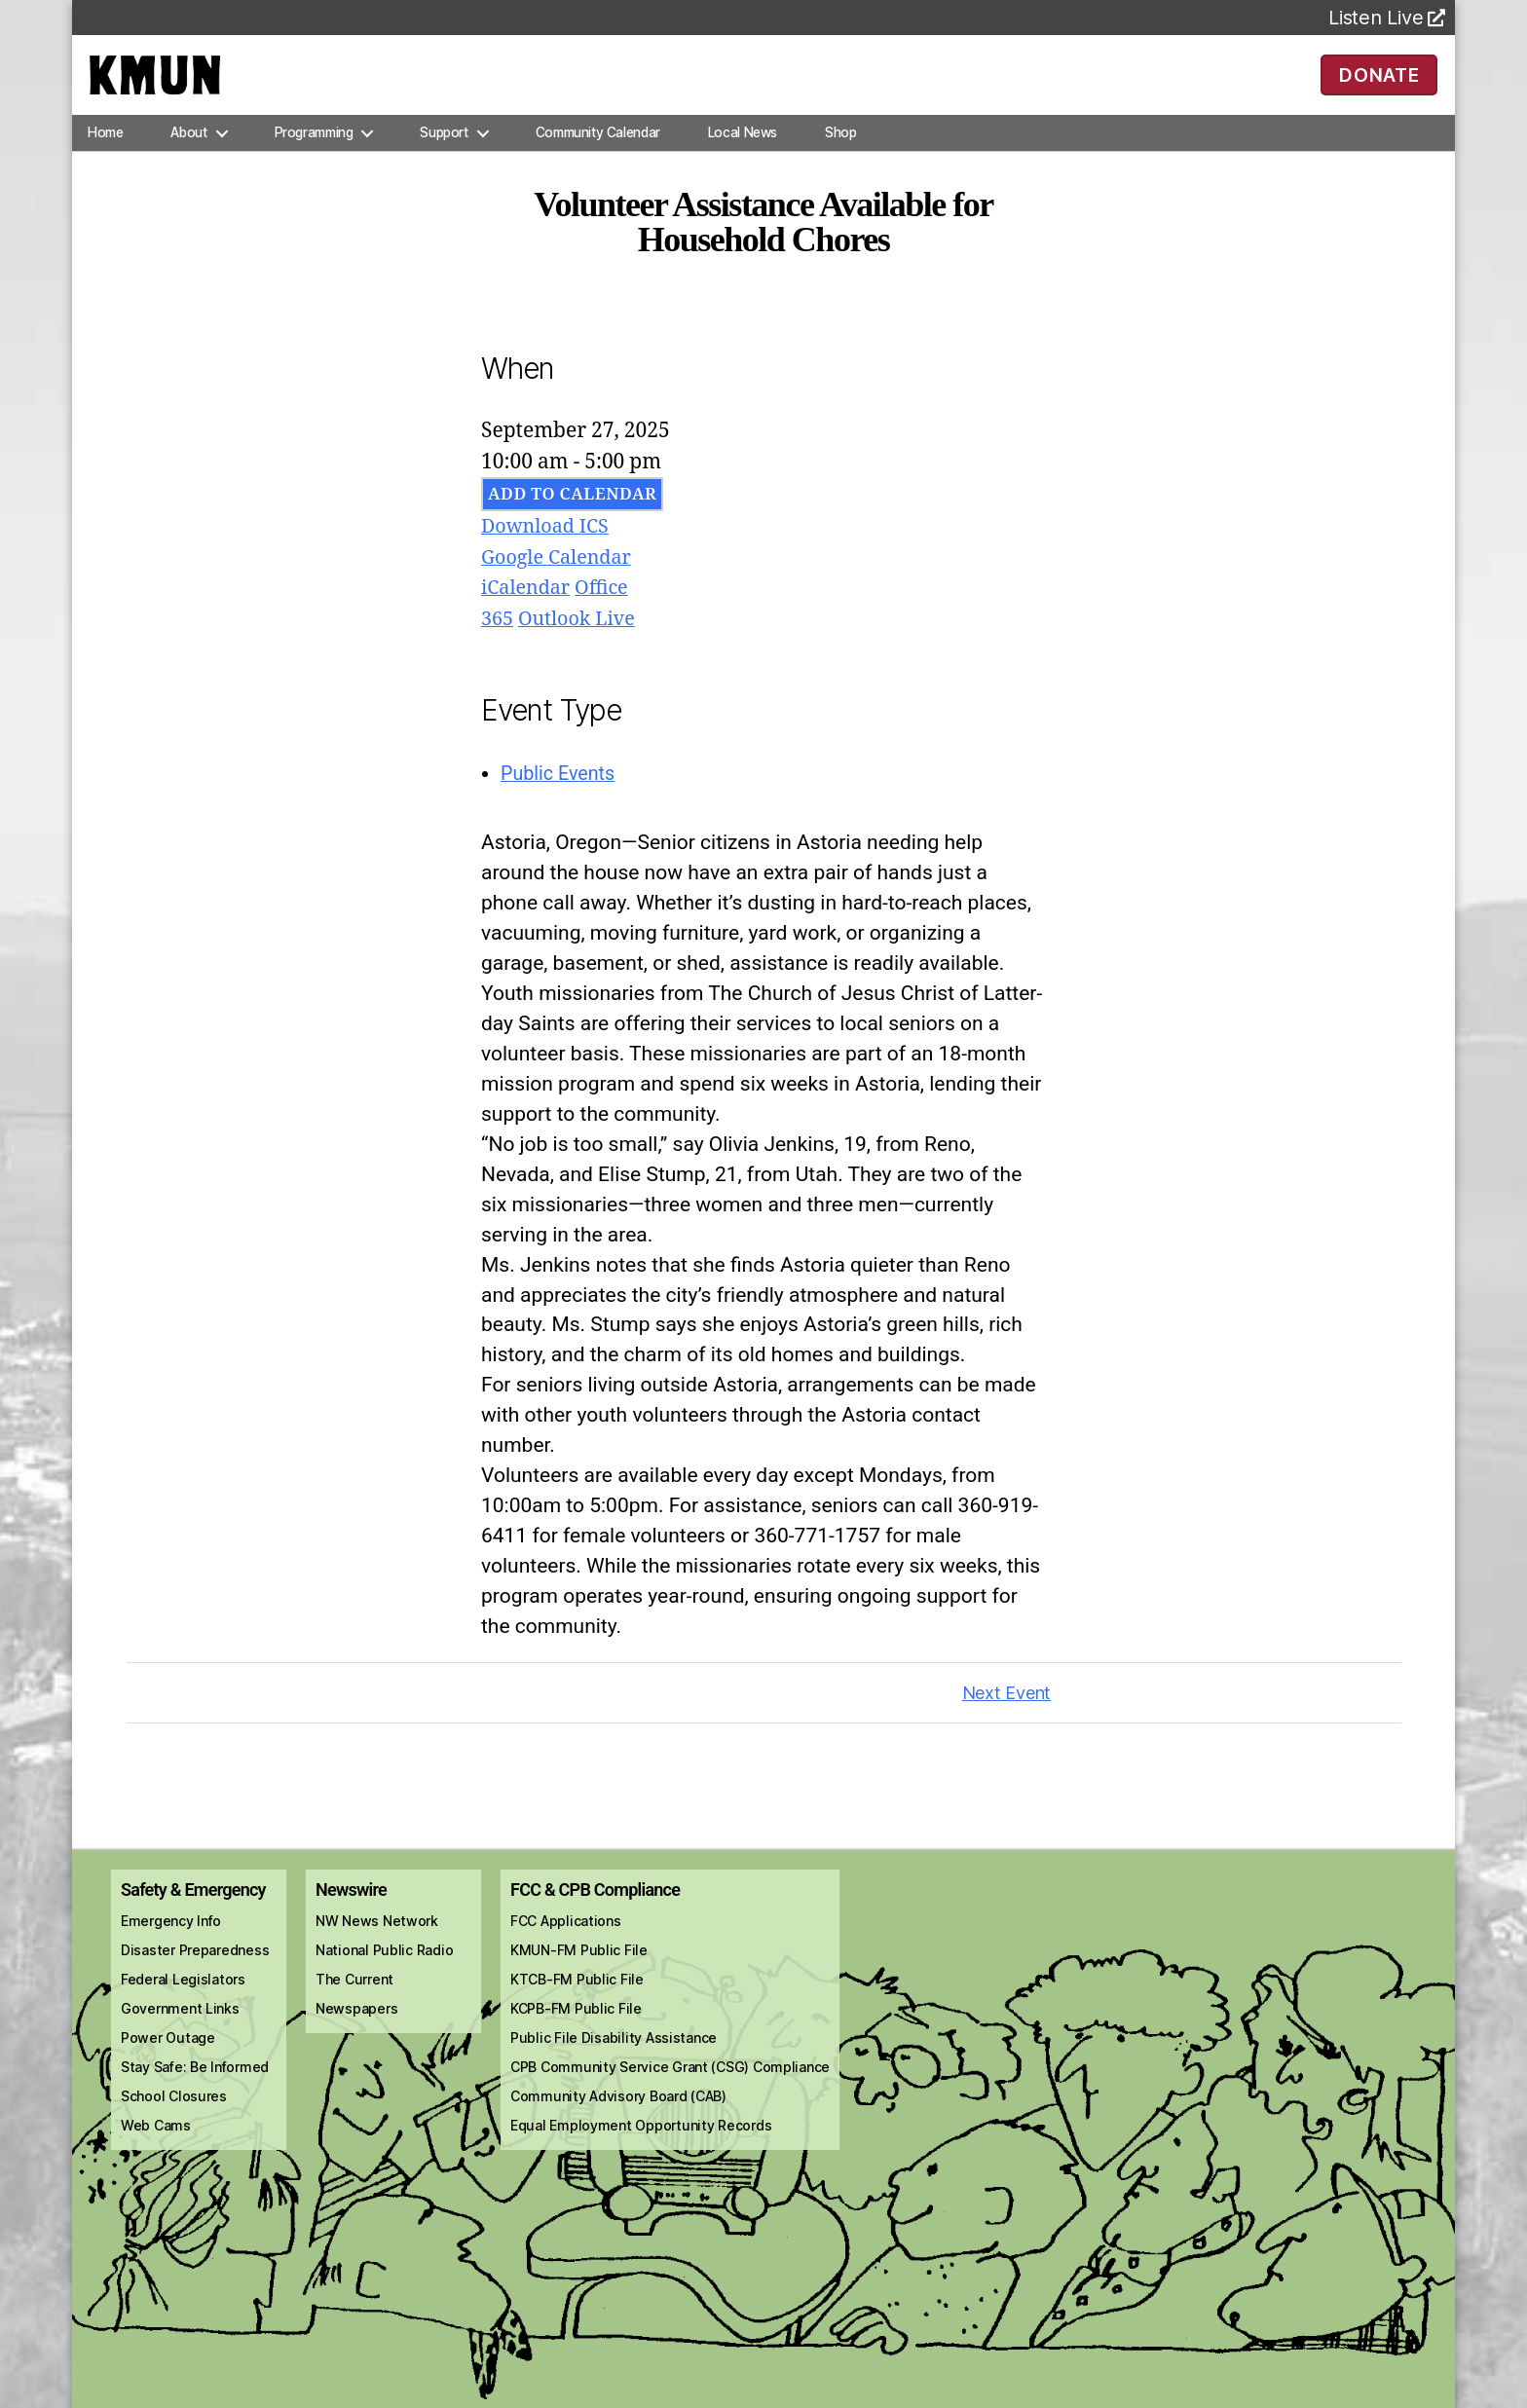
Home (105, 159)
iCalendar (528, 616)
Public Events (561, 800)
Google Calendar (561, 585)
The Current (354, 2006)
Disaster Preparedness (195, 1977)
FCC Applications (565, 1948)
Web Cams (156, 2152)
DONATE (1379, 87)
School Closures (174, 2123)
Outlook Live (582, 646)
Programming (314, 159)
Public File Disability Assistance (613, 2064)
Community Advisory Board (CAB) (618, 2123)
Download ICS (548, 554)
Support (443, 159)
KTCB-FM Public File (577, 2006)
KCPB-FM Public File (576, 2035)
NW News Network (377, 1948)
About (188, 159)
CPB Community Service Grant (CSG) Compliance (670, 2094)
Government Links (180, 2035)
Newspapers (356, 2035)
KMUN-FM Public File (579, 1977)
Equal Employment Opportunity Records (640, 2152)
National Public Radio (384, 1977)
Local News (742, 159)
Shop (840, 159)
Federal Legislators (183, 2006)
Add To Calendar (572, 522)
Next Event (1006, 1721)
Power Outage (168, 2064)
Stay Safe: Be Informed (195, 2094)
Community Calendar (598, 159)
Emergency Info (171, 1948)
